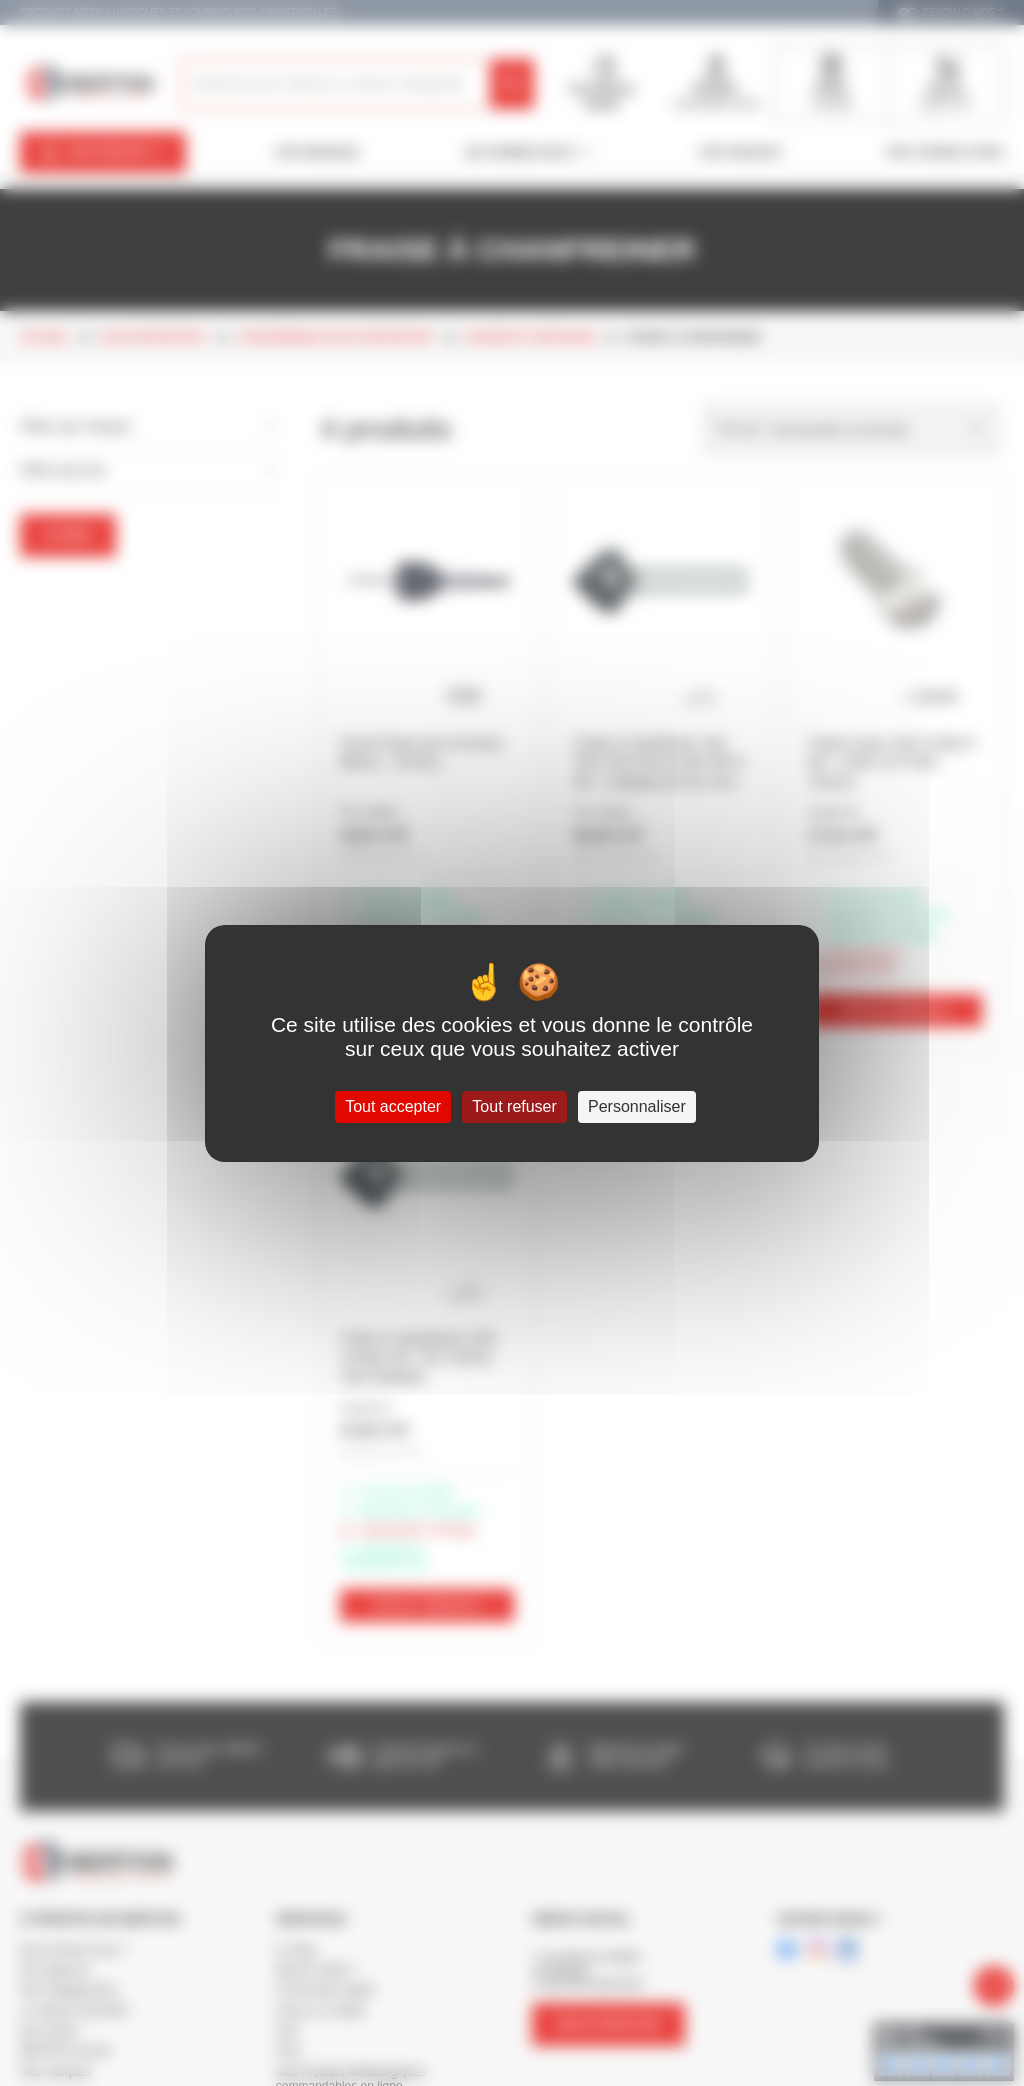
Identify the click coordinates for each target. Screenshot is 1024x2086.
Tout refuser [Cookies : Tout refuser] (514, 1106)
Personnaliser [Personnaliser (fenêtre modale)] (637, 1106)
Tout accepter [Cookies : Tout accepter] (393, 1106)
